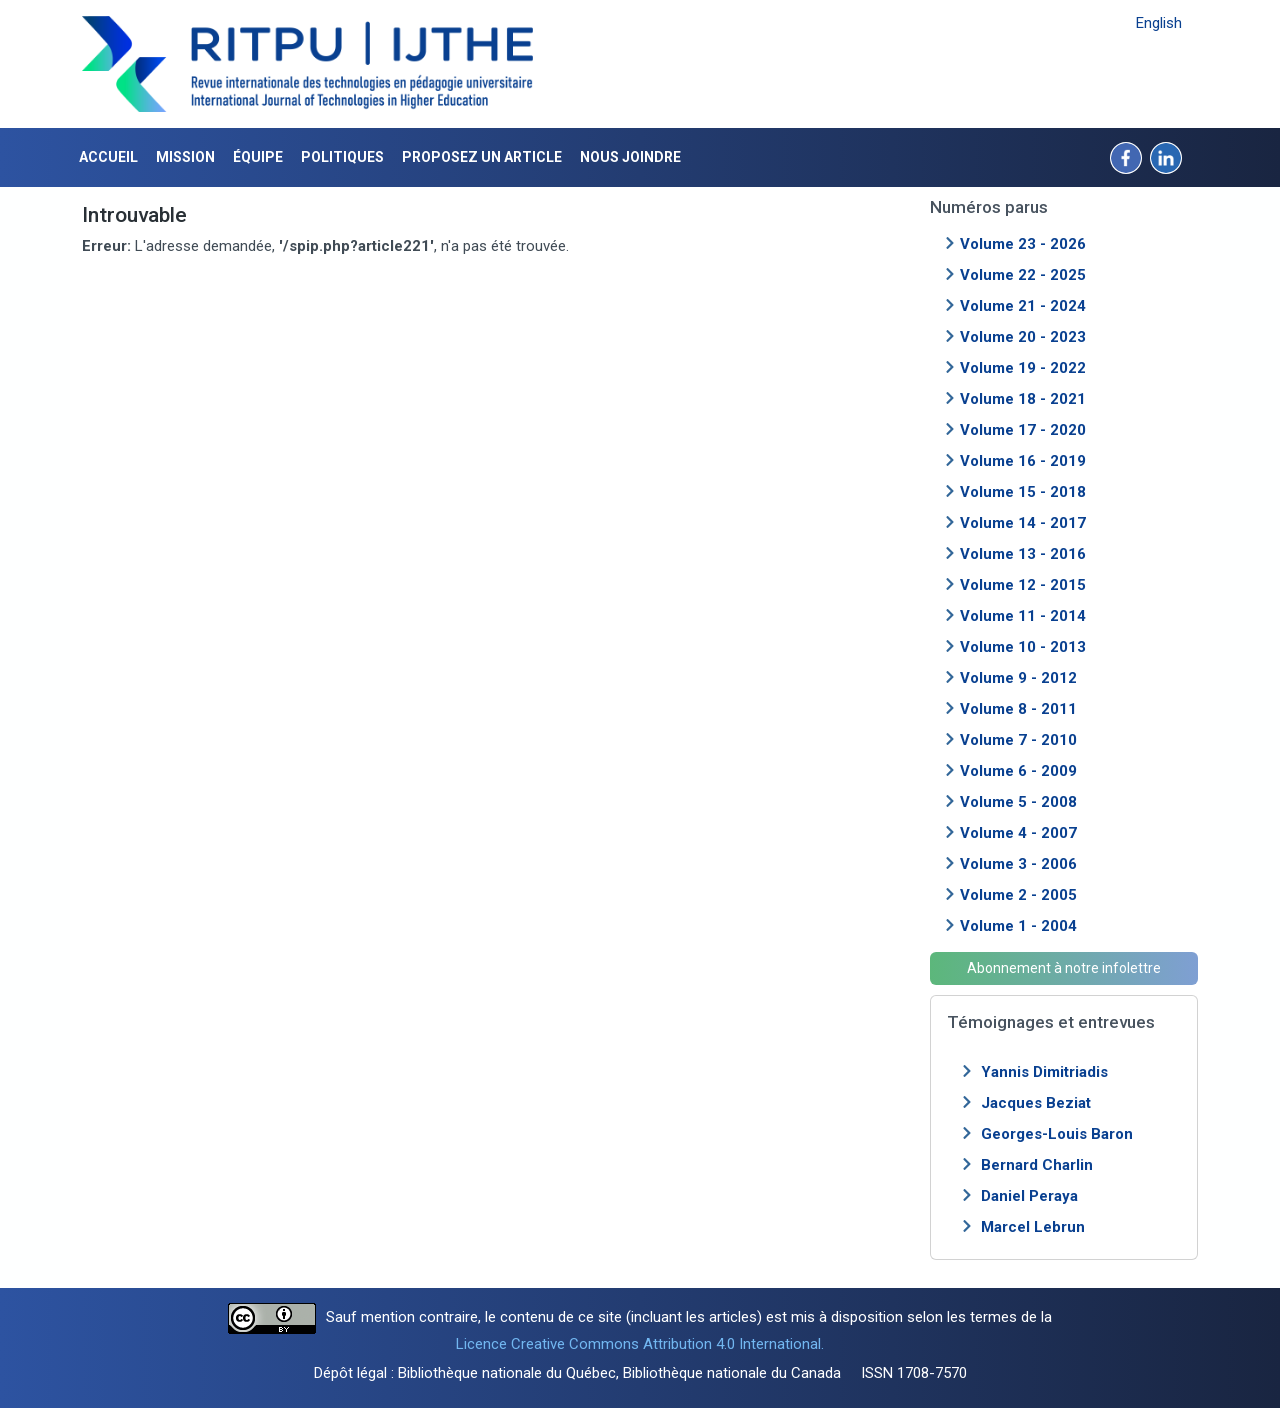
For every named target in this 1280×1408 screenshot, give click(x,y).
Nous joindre (630, 157)
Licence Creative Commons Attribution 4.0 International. (640, 1344)
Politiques (342, 157)
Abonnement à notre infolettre (1064, 968)
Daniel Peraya (1029, 1196)
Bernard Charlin (1037, 1165)
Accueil (108, 157)
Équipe (258, 157)
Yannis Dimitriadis (1044, 1072)
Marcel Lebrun (1033, 1227)
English (1159, 23)
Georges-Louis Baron (1057, 1134)
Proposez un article (482, 157)
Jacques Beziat (1036, 1103)
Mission (185, 157)
